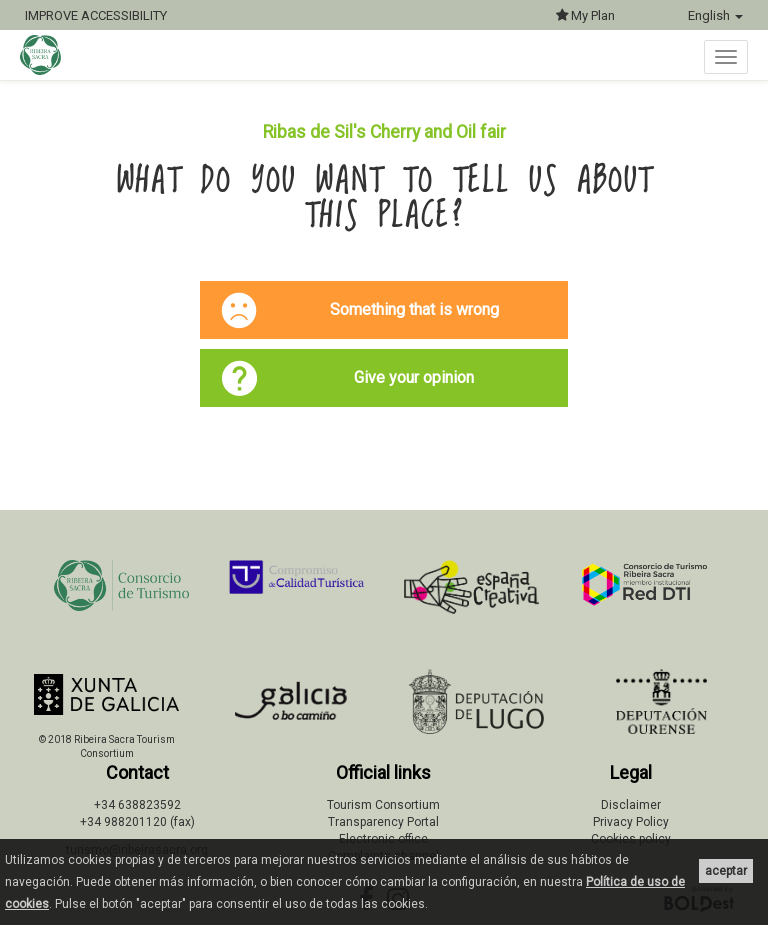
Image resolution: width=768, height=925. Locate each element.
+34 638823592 (137, 805)
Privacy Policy (631, 822)
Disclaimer (631, 805)
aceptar (726, 871)
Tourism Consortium (383, 805)
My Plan (585, 15)
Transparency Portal (383, 822)
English (715, 15)
